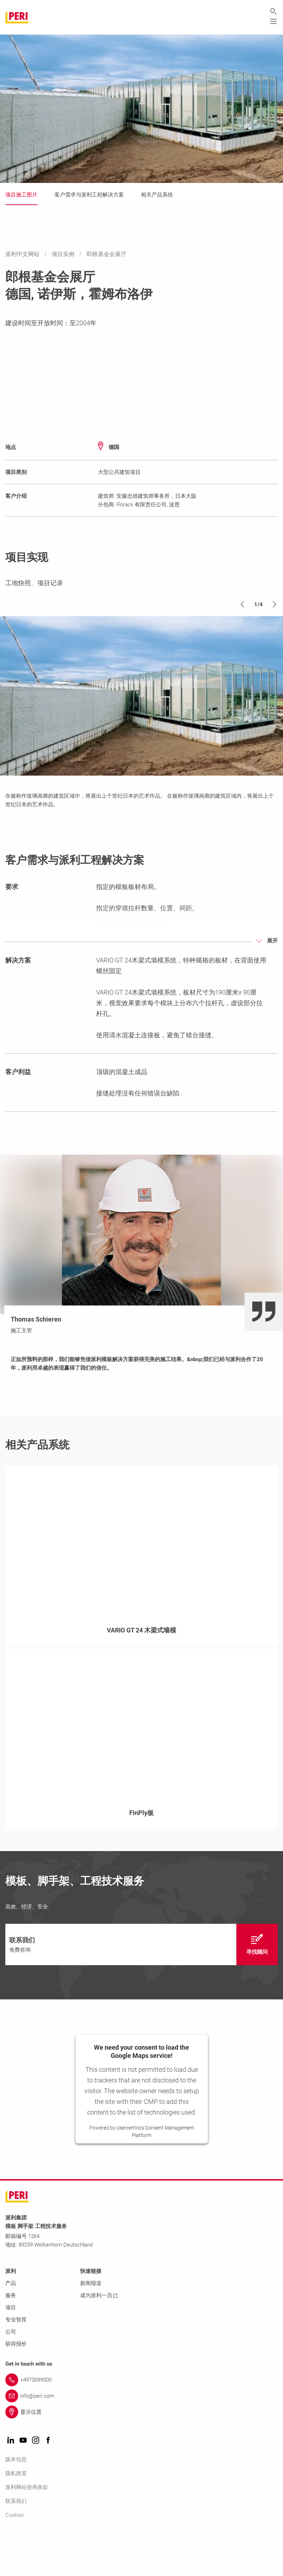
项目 (10, 2349)
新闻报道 (90, 2325)
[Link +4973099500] (141, 2421)
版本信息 (16, 2501)
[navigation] (141, 1986)
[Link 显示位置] (141, 2453)
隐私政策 (16, 2515)
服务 (10, 2337)
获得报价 (16, 2385)
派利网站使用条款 (26, 2529)
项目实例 (64, 254)
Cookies (14, 2557)
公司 (10, 2373)
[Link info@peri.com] (141, 2437)
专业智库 (16, 2361)
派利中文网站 (23, 254)
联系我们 (16, 2543)
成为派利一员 (98, 2337)
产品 (10, 2325)
